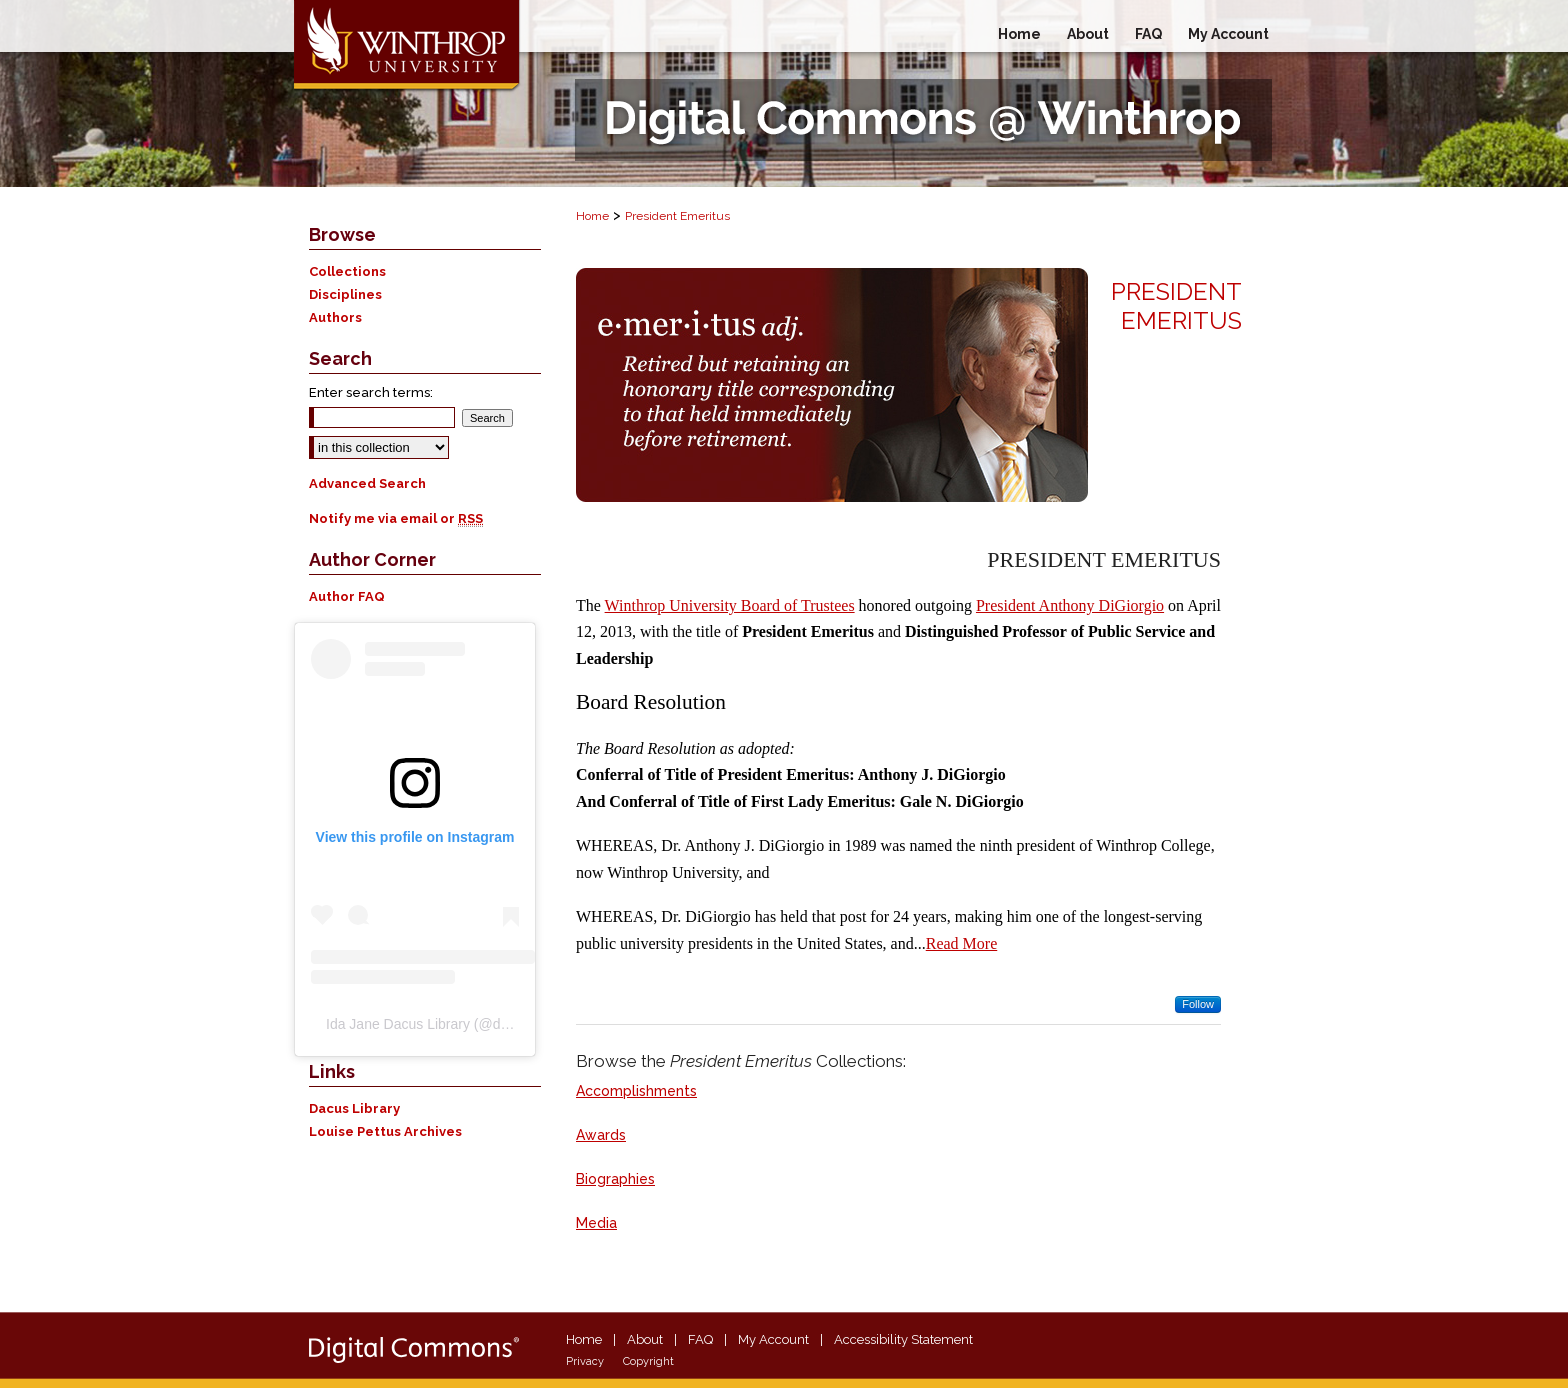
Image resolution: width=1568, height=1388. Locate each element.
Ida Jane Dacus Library (398, 1024)
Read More (962, 943)
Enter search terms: (371, 392)
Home (592, 216)
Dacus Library (354, 1108)
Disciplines (345, 294)
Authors (335, 317)
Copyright (648, 1361)
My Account (773, 1339)
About (645, 1339)
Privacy (585, 1361)
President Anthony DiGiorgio (1070, 605)
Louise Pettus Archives (385, 1131)
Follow (1198, 1004)
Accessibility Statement (903, 1339)
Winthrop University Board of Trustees (730, 605)
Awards (601, 1135)
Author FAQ (347, 596)
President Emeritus (677, 216)
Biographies (615, 1179)
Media (596, 1223)
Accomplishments (636, 1091)
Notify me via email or (396, 518)
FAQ (700, 1339)
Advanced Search (367, 483)
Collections (347, 271)
